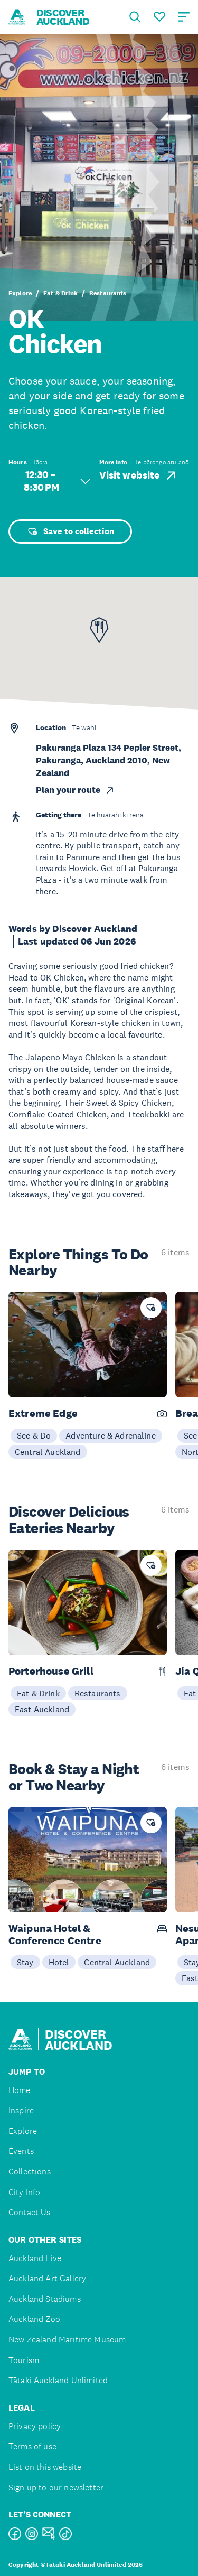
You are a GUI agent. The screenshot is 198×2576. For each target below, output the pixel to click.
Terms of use (32, 2446)
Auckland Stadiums (44, 2298)
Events (21, 2151)
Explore (20, 293)
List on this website (44, 2466)
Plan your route (75, 790)
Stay (25, 1962)
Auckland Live (34, 2258)
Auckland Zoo (34, 2319)
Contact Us (29, 2212)
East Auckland (42, 1709)
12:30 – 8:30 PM (57, 481)
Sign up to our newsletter (55, 2487)
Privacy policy (34, 2426)
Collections (29, 2171)
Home (19, 2090)
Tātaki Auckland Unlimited (58, 2380)
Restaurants (108, 293)
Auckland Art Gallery (47, 2278)
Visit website (138, 475)
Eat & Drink (60, 293)
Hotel (59, 1962)
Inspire (21, 2110)
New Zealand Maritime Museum (67, 2339)
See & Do (34, 1435)
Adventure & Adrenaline (110, 1435)
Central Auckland (48, 1451)
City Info (24, 2192)
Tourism (23, 2360)
